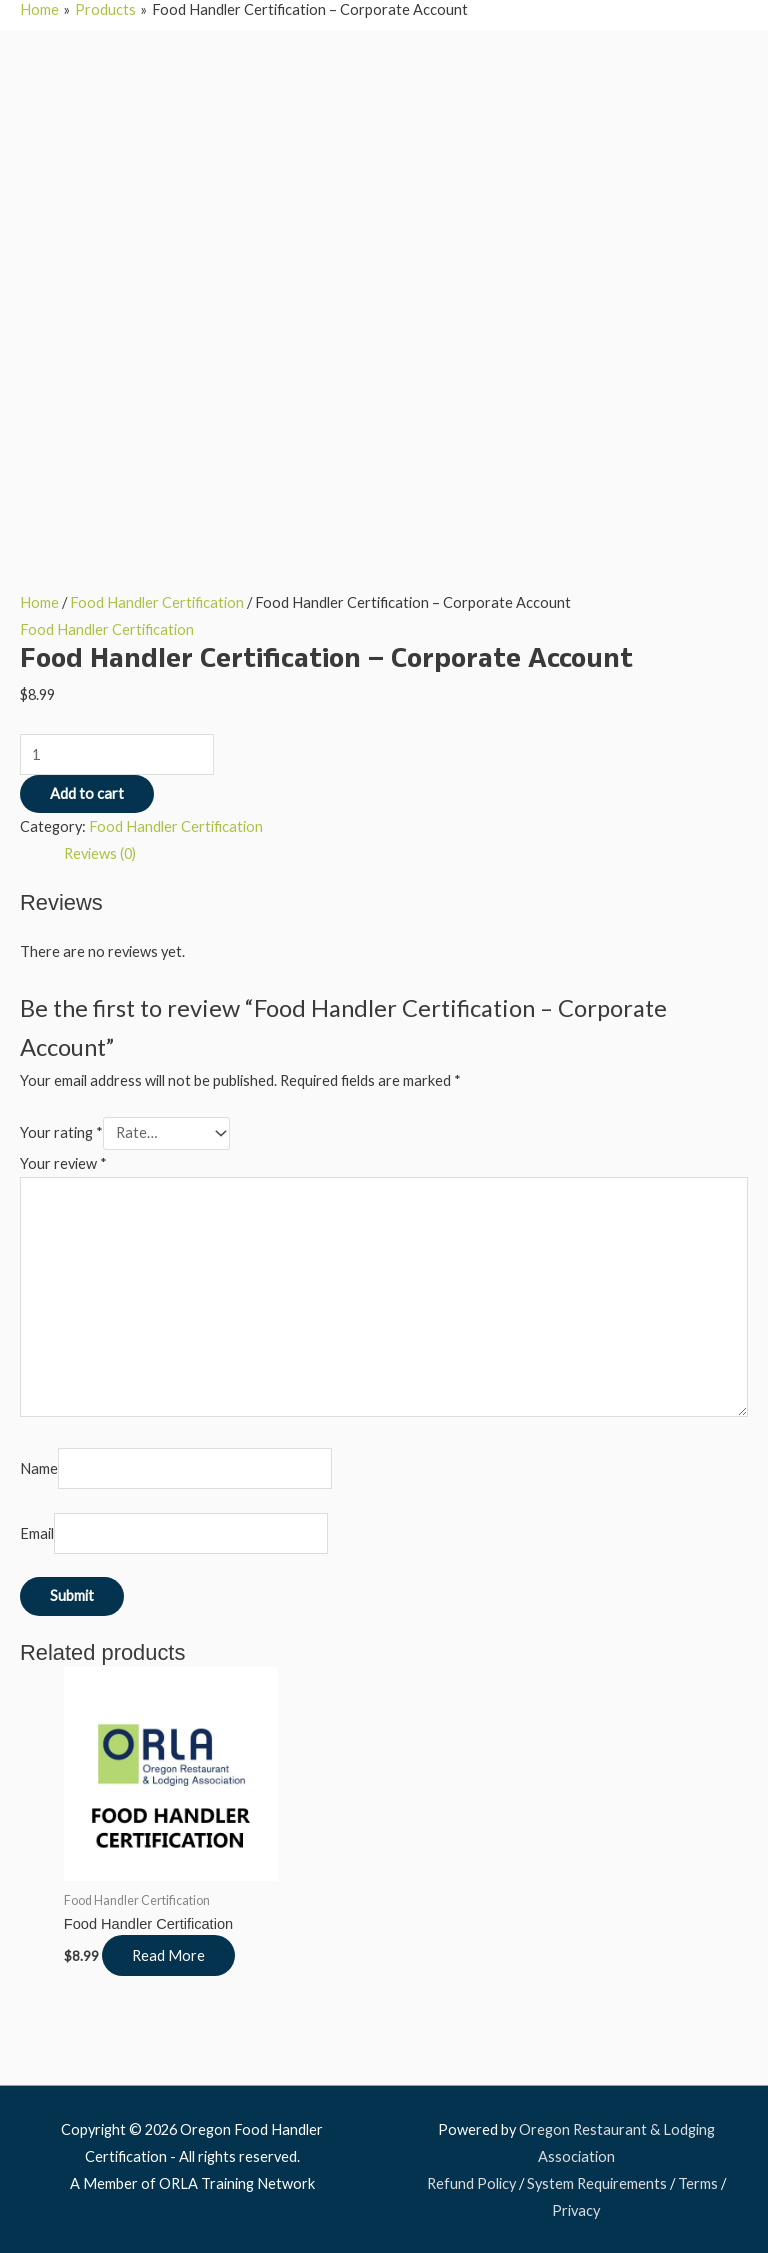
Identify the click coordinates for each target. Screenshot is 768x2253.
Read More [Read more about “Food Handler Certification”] (168, 1955)
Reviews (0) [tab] (100, 853)
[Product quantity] (117, 754)
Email (37, 1533)
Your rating (61, 1132)
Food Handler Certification (157, 602)
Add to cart (87, 793)
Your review (63, 1163)
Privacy (576, 2210)
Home (39, 602)
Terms (698, 2183)
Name (39, 1468)
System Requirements (597, 2183)
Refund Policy (471, 2183)
